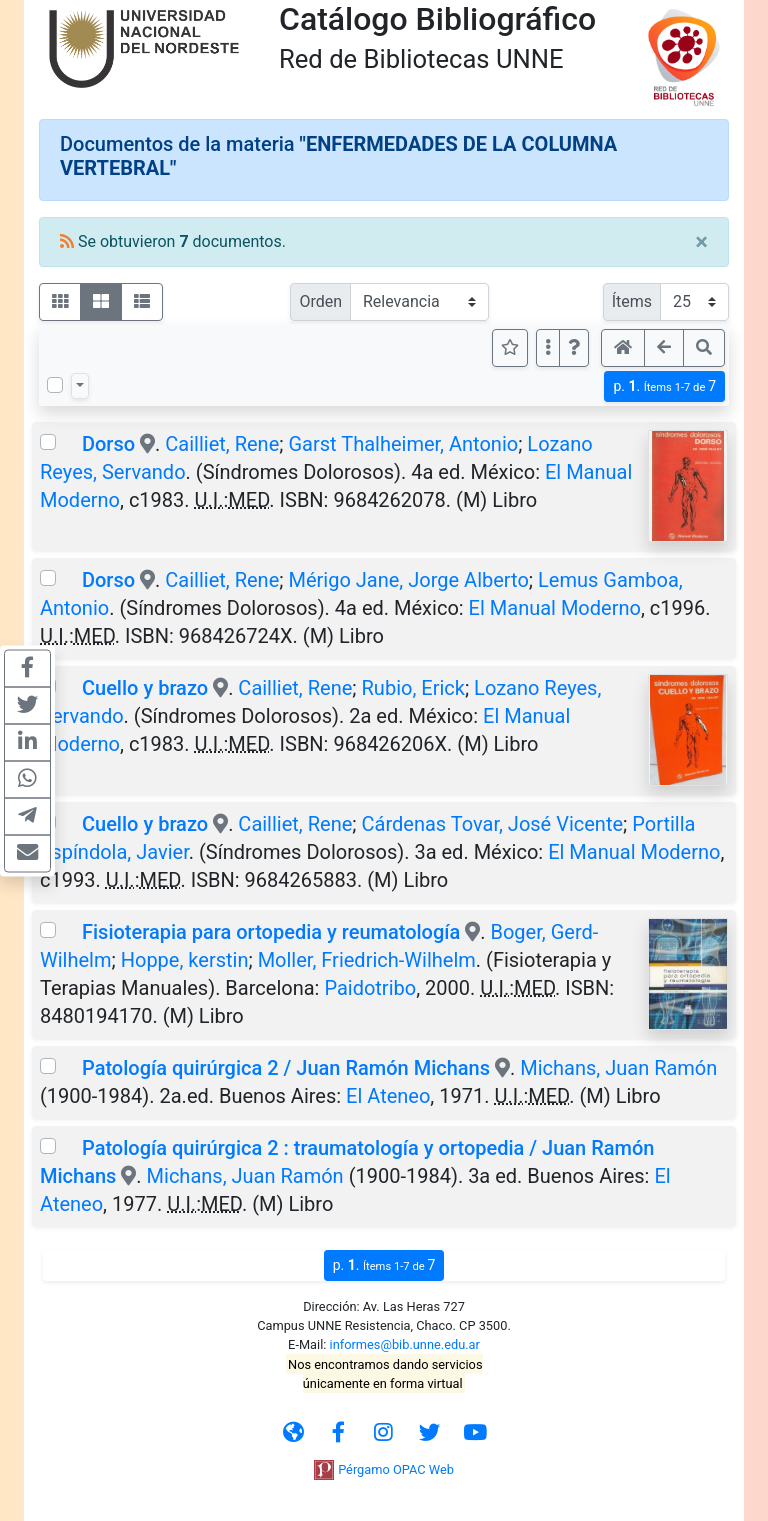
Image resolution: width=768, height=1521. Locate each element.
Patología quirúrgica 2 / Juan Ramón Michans (286, 1068)
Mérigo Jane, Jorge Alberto (408, 580)
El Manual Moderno (555, 608)
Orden (320, 301)
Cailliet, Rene (222, 444)
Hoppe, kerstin (185, 960)
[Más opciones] (548, 348)
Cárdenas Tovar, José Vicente (493, 824)
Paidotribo (370, 988)
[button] (574, 348)
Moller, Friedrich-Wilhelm (367, 960)
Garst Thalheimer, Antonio (403, 444)
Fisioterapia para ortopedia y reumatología (271, 932)
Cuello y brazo (145, 688)
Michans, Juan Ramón (618, 1068)
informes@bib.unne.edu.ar (405, 1344)
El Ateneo (388, 1096)
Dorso (111, 444)
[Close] (701, 242)
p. (664, 386)
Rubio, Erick (413, 688)
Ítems (632, 301)
